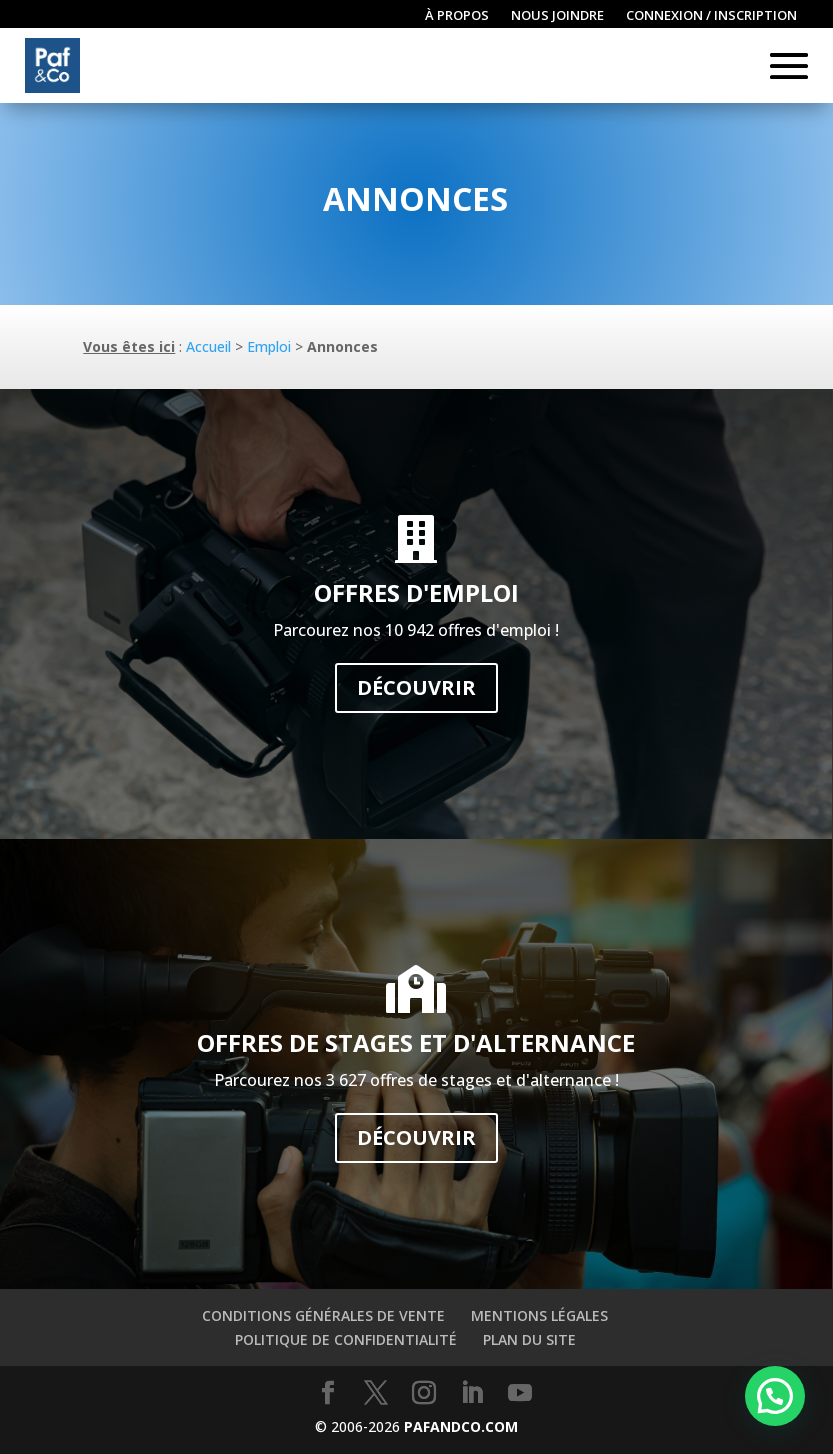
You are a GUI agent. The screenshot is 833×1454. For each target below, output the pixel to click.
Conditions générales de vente (323, 1315)
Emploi (269, 346)
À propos (457, 16)
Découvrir (416, 687)
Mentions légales (539, 1315)
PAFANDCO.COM (461, 1426)
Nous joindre (557, 16)
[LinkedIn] (472, 1393)
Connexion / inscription (711, 16)
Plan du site (529, 1339)
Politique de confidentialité (346, 1339)
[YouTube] (520, 1393)
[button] (775, 1396)
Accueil (208, 346)
